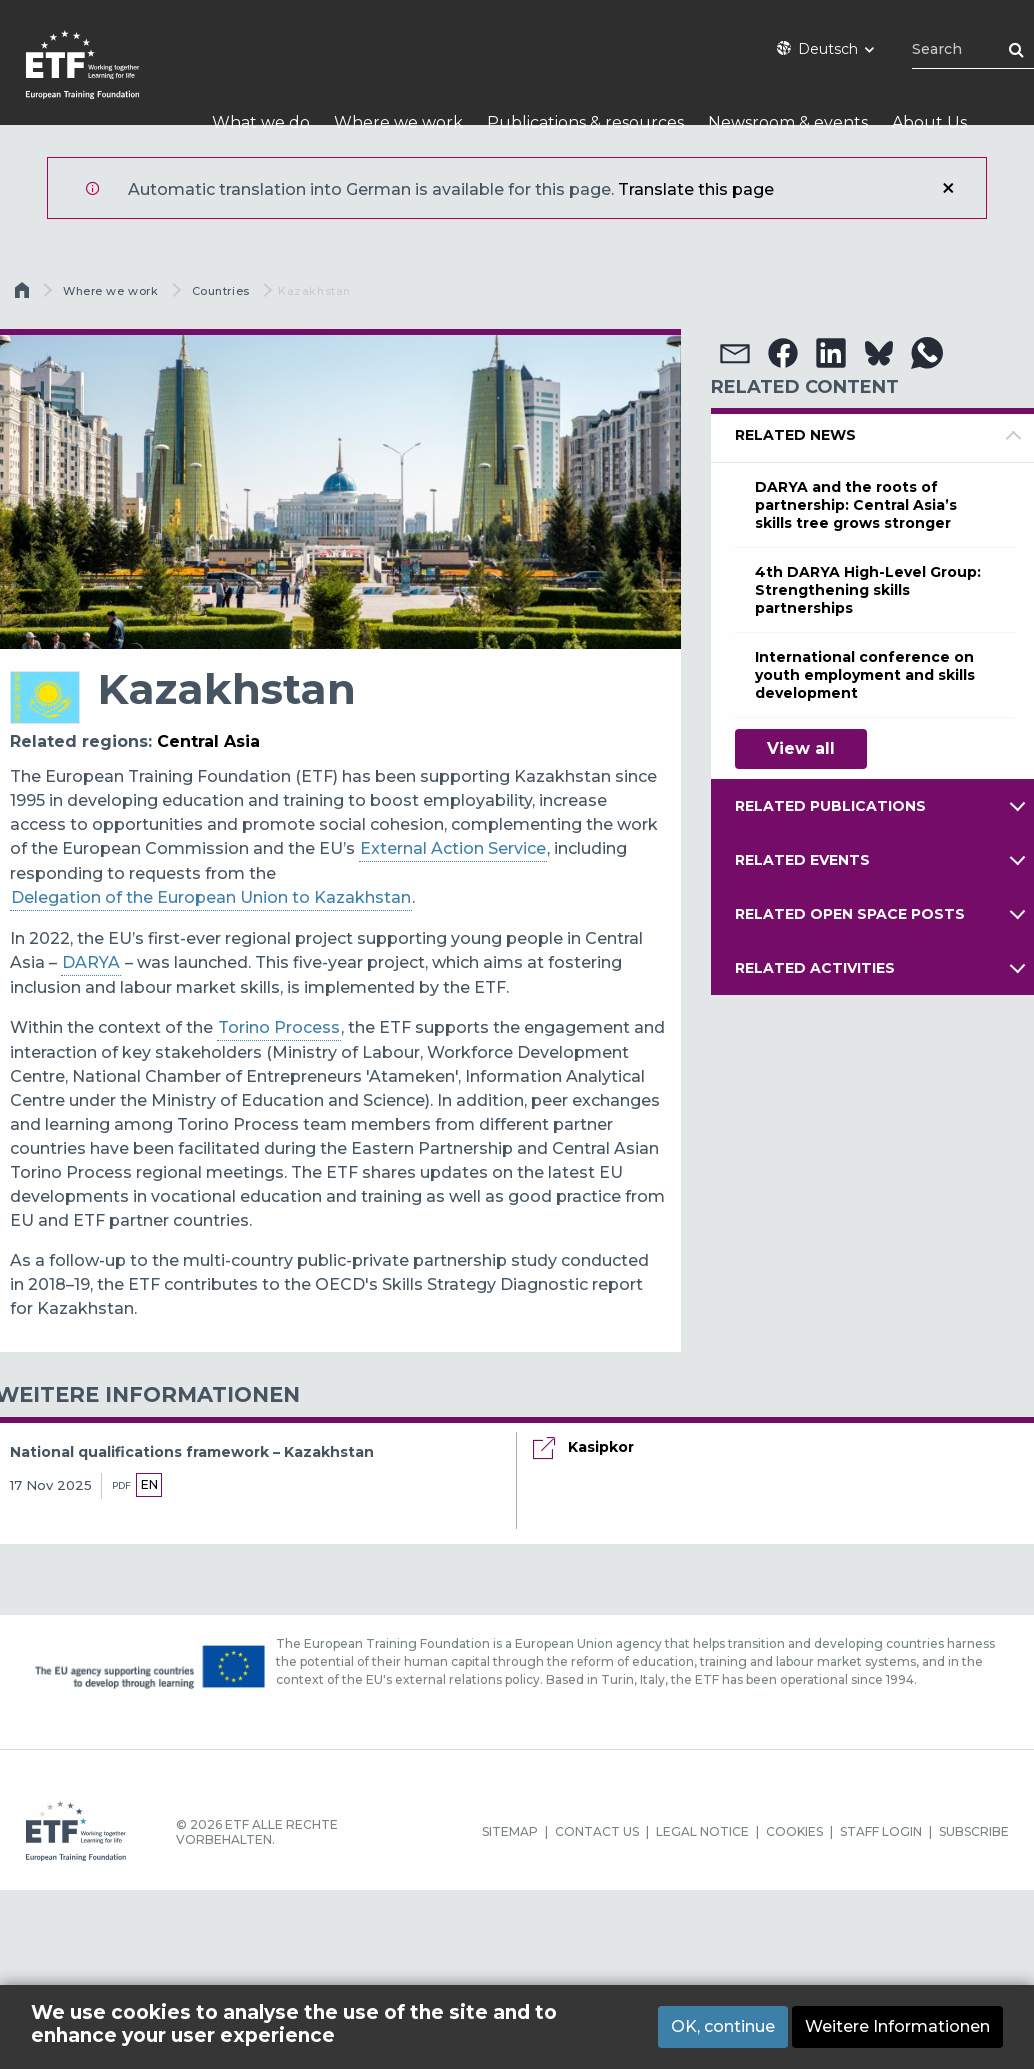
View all (801, 748)
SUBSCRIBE (974, 1831)
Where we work (110, 291)
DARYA (91, 962)
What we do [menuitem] (261, 122)
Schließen (948, 188)
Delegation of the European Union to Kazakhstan (211, 897)
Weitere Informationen (897, 2026)
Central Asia (208, 741)
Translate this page (696, 189)
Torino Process (279, 1027)
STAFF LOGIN (881, 1831)
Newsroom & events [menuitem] (788, 122)
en (149, 1484)
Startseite (24, 295)
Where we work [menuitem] (398, 122)
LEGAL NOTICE (702, 1831)
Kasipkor (601, 1447)
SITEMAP (510, 1831)
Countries (221, 291)
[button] (735, 353)
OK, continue (723, 2026)
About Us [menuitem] (929, 122)
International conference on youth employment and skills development (865, 675)
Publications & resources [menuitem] (585, 122)
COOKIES (794, 1831)
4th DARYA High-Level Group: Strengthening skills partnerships (868, 590)
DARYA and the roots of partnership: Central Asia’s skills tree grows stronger (856, 505)
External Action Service (453, 848)
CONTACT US (597, 1831)
